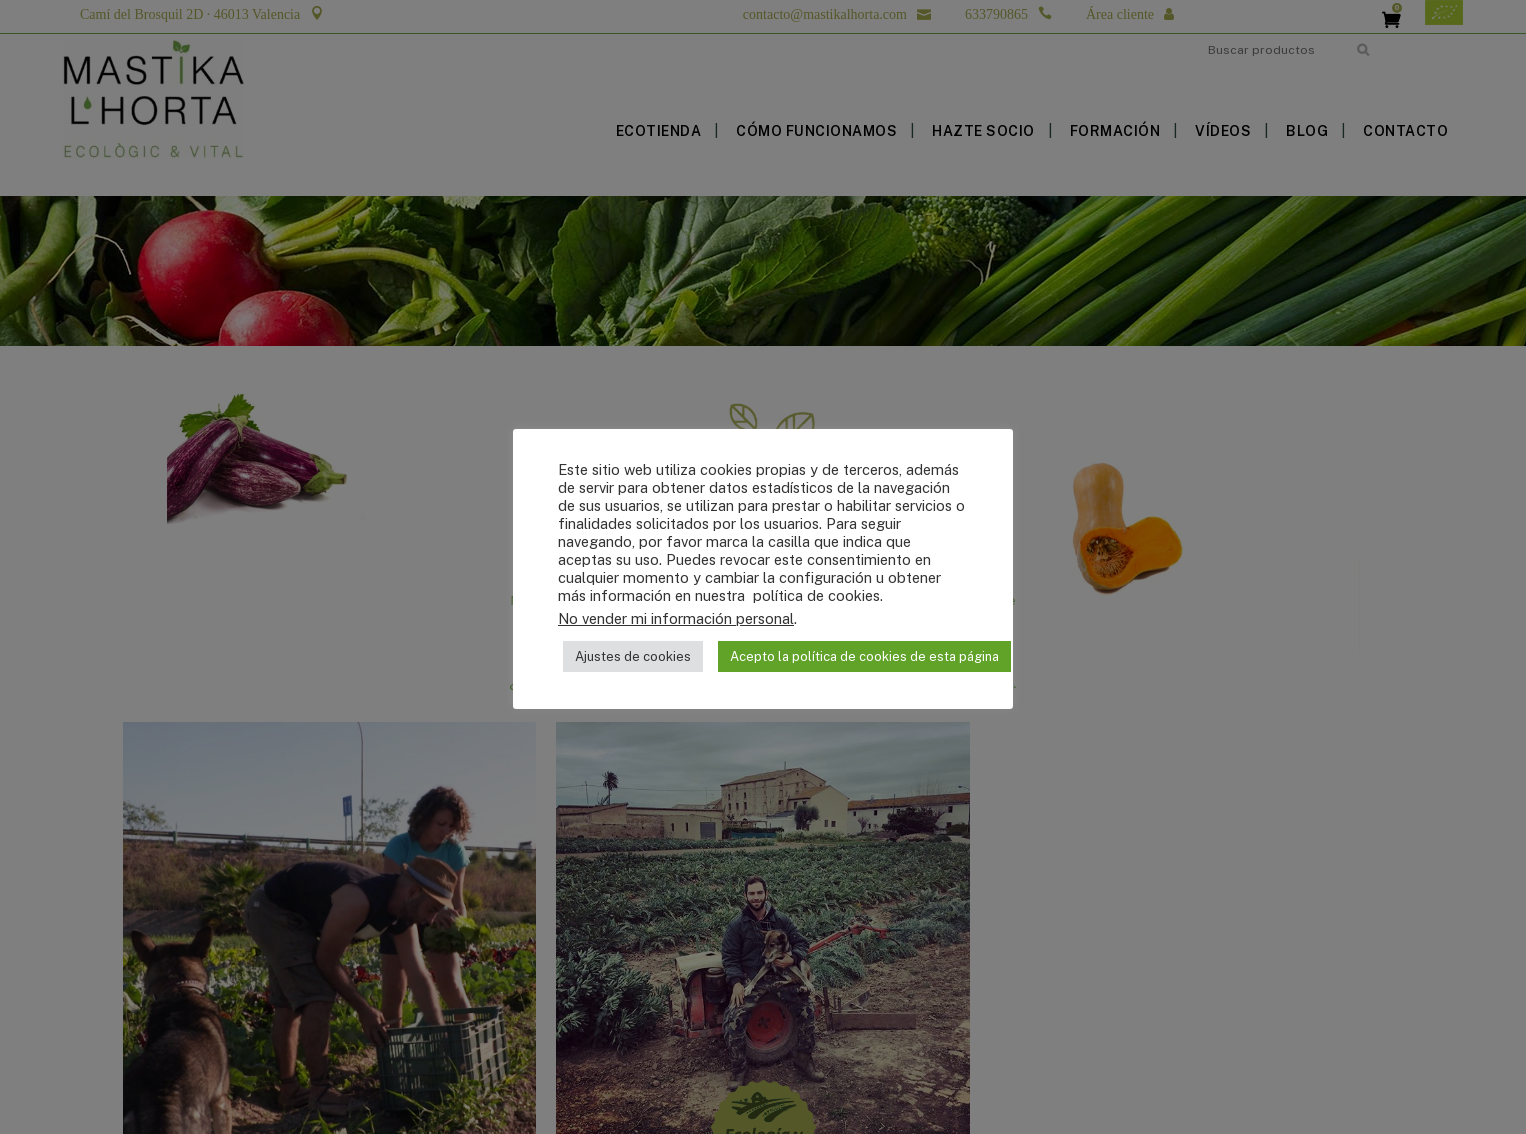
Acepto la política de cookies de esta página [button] (864, 656)
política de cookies (814, 595)
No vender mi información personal (676, 618)
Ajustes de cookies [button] (633, 656)
